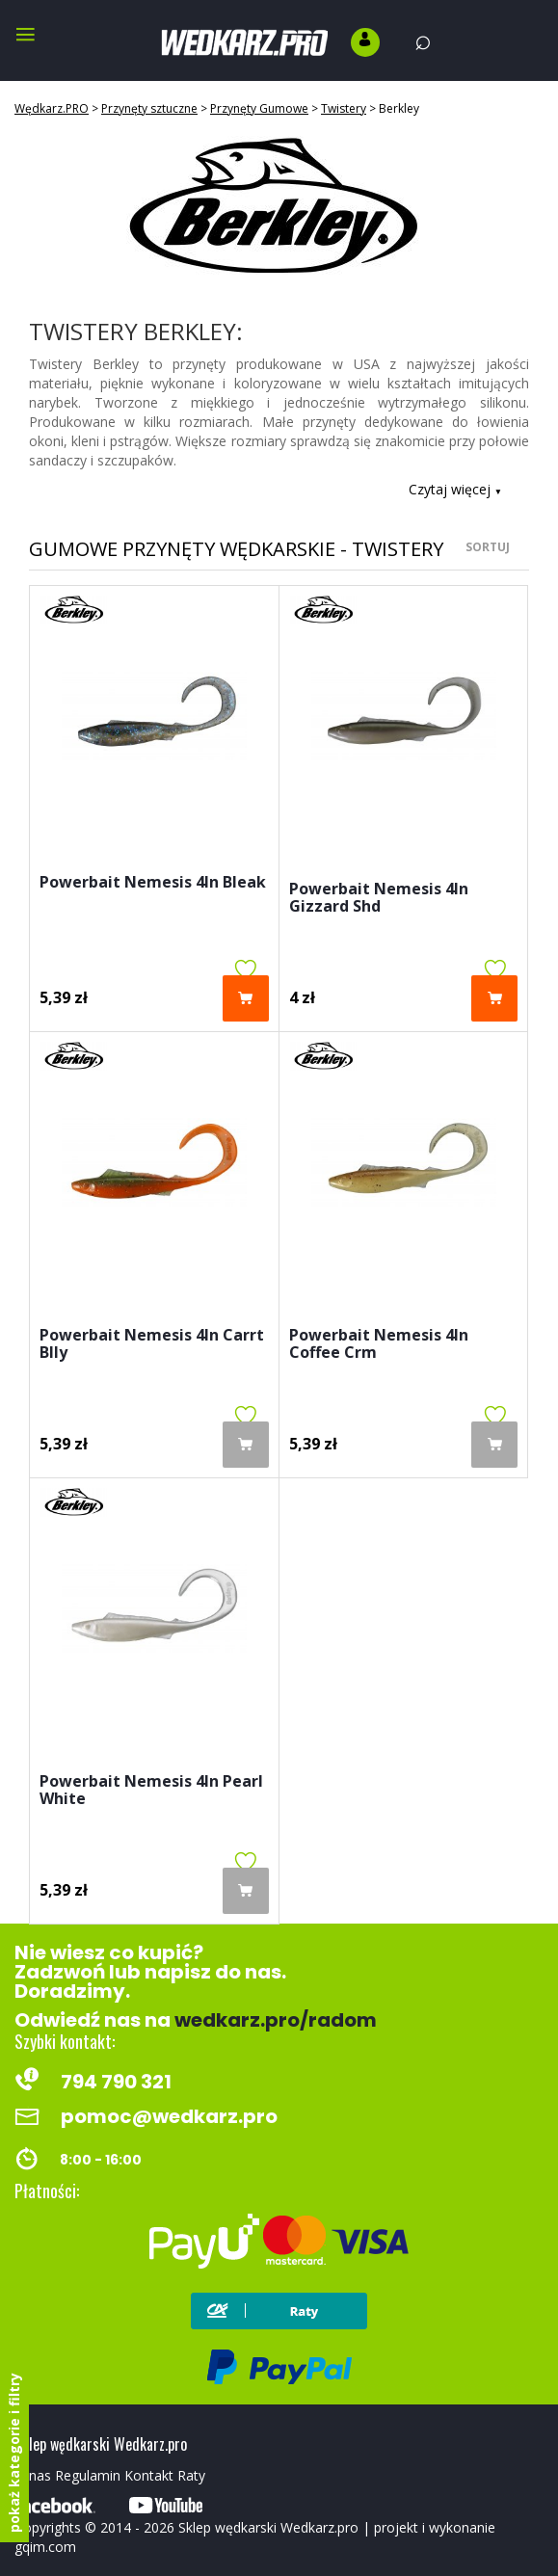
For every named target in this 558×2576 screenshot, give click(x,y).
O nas (32, 2475)
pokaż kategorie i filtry (14, 2453)
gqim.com (45, 2546)
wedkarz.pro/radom (275, 2019)
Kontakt (148, 2475)
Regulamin (87, 2475)
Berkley (399, 108)
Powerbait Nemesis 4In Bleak (153, 883)
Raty (191, 2475)
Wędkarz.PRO (51, 108)
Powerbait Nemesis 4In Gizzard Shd (378, 898)
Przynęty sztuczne (149, 108)
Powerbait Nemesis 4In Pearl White (151, 1791)
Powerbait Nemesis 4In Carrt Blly (152, 1345)
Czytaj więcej (455, 489)
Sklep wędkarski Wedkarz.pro (268, 2527)
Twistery (343, 108)
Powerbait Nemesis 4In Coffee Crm (378, 1345)
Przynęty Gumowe (259, 108)
